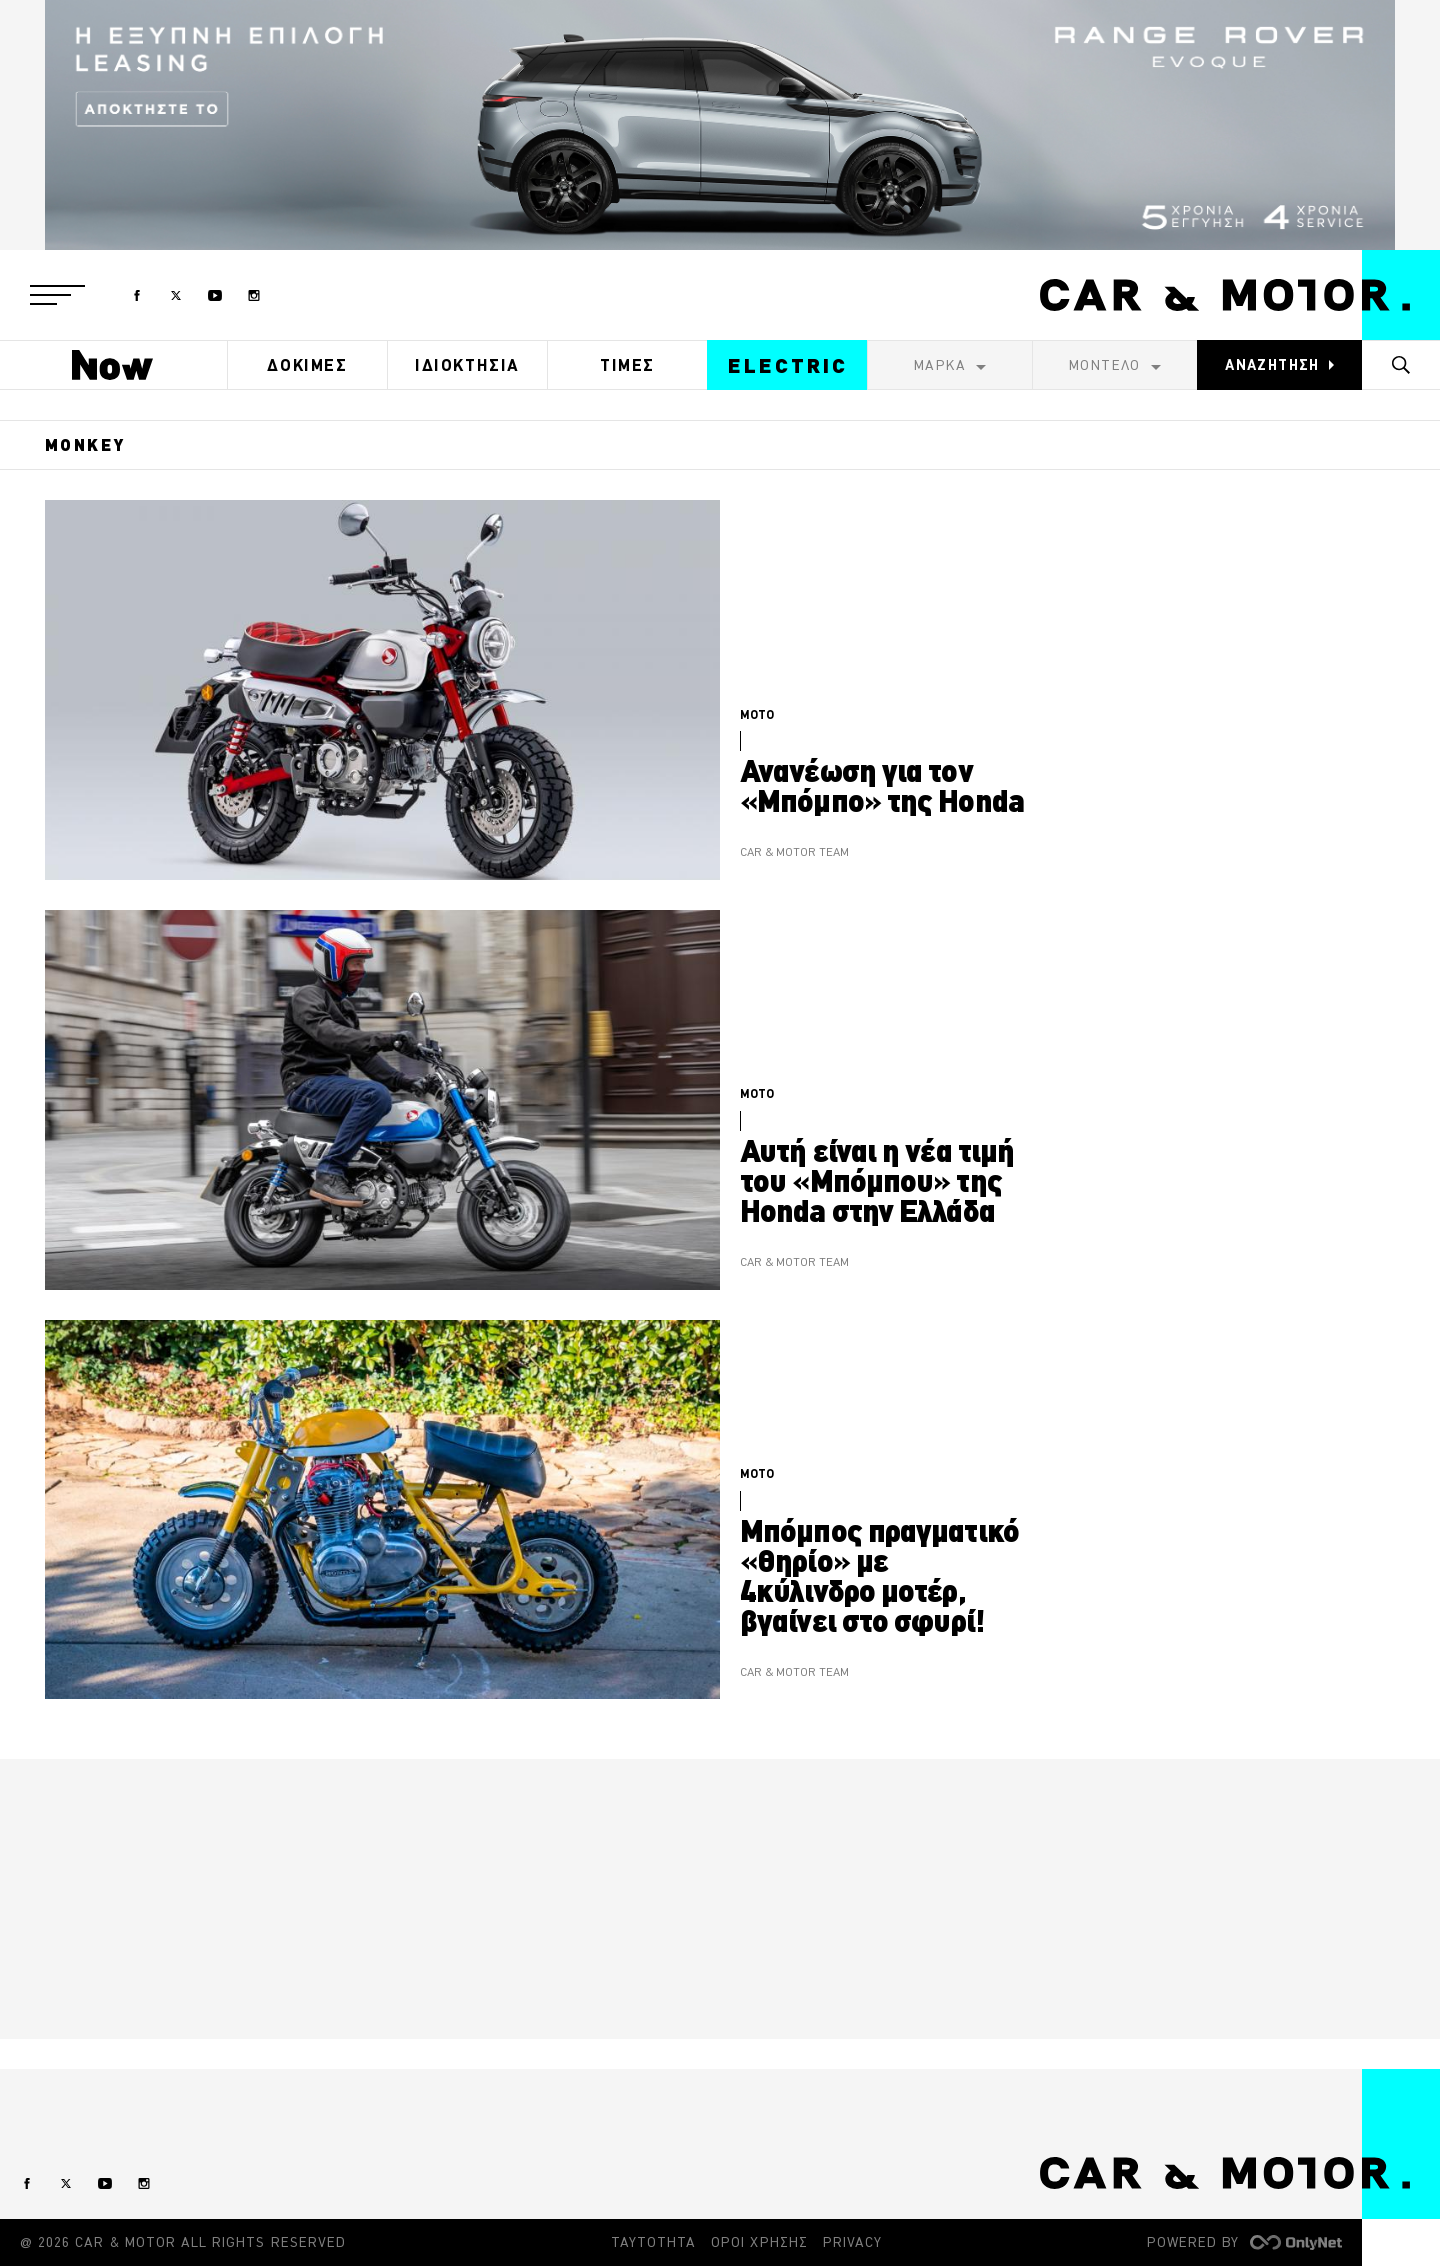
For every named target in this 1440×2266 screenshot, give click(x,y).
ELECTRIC (788, 365)
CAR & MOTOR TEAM (794, 852)
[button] (57, 295)
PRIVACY (852, 2242)
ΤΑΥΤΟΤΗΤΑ (653, 2242)
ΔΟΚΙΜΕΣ (307, 365)
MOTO (757, 714)
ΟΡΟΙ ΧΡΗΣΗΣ (759, 2242)
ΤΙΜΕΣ (627, 365)
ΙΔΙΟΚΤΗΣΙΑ (467, 365)
